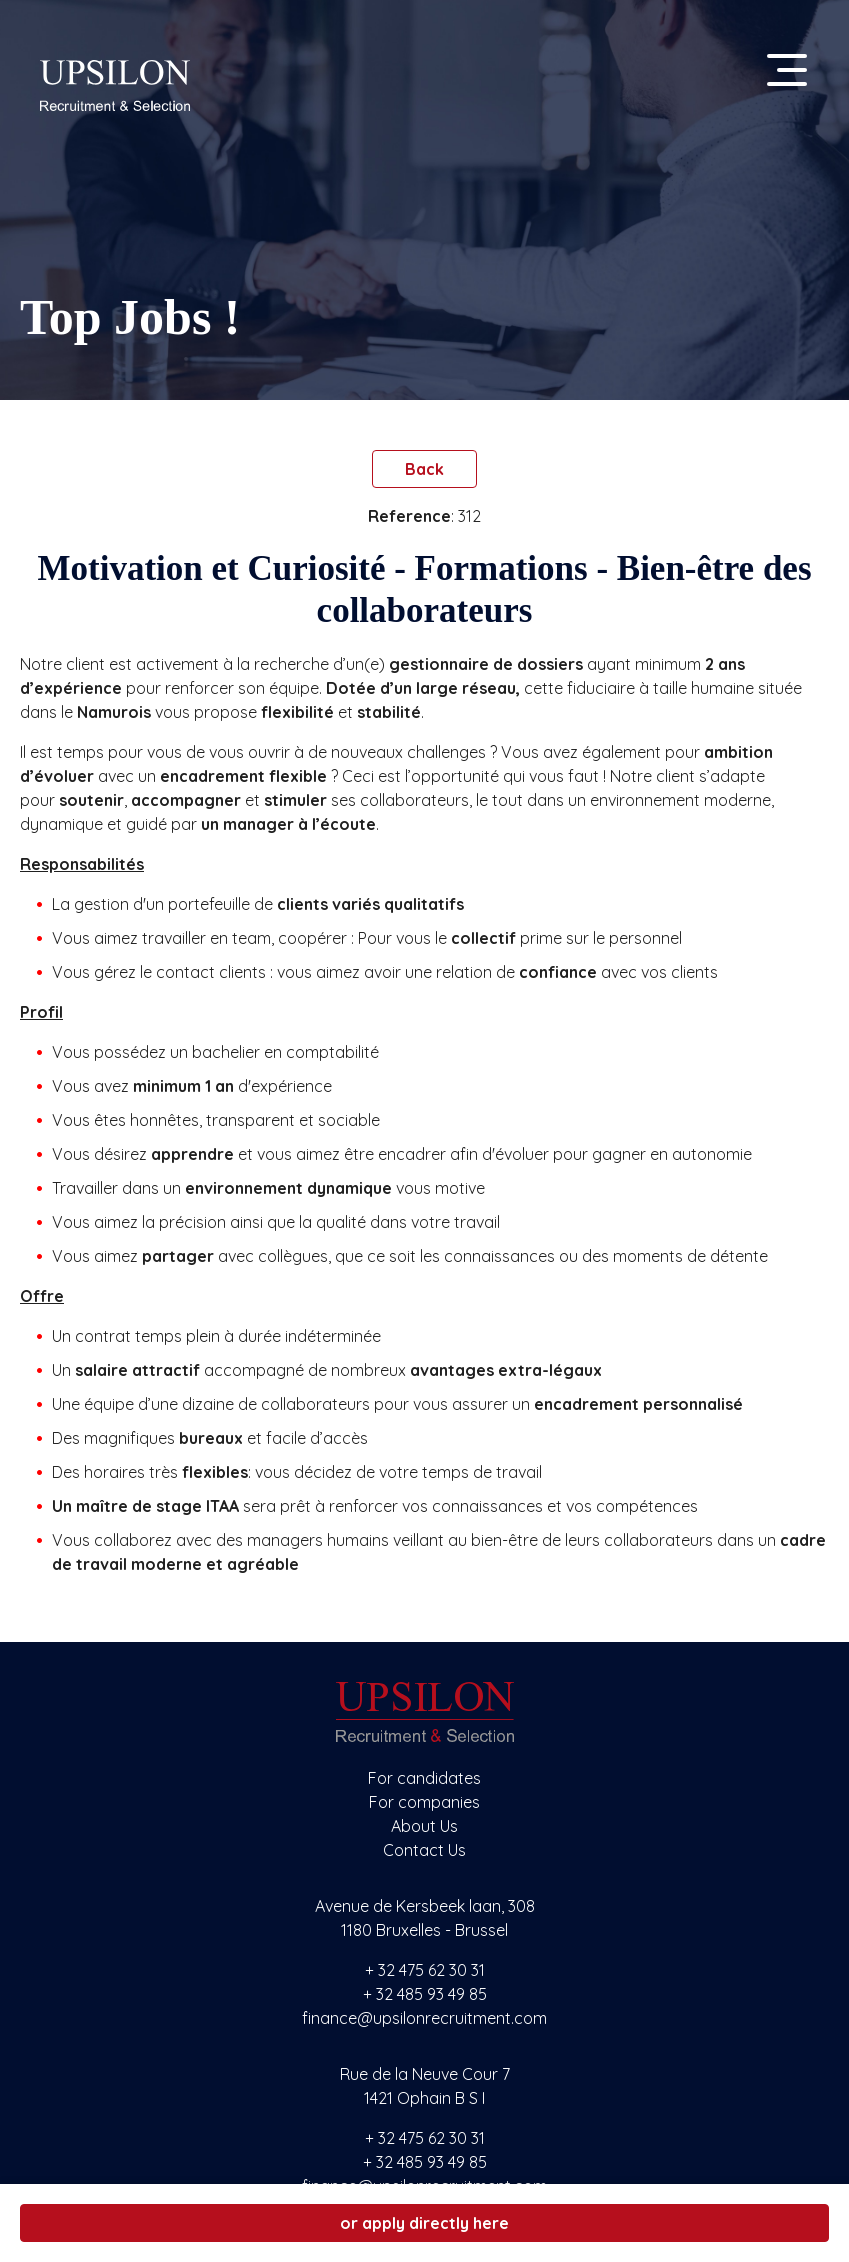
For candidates (424, 1778)
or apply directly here (424, 2223)
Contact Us (424, 1850)
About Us (424, 1826)
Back (424, 469)
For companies (424, 1802)
